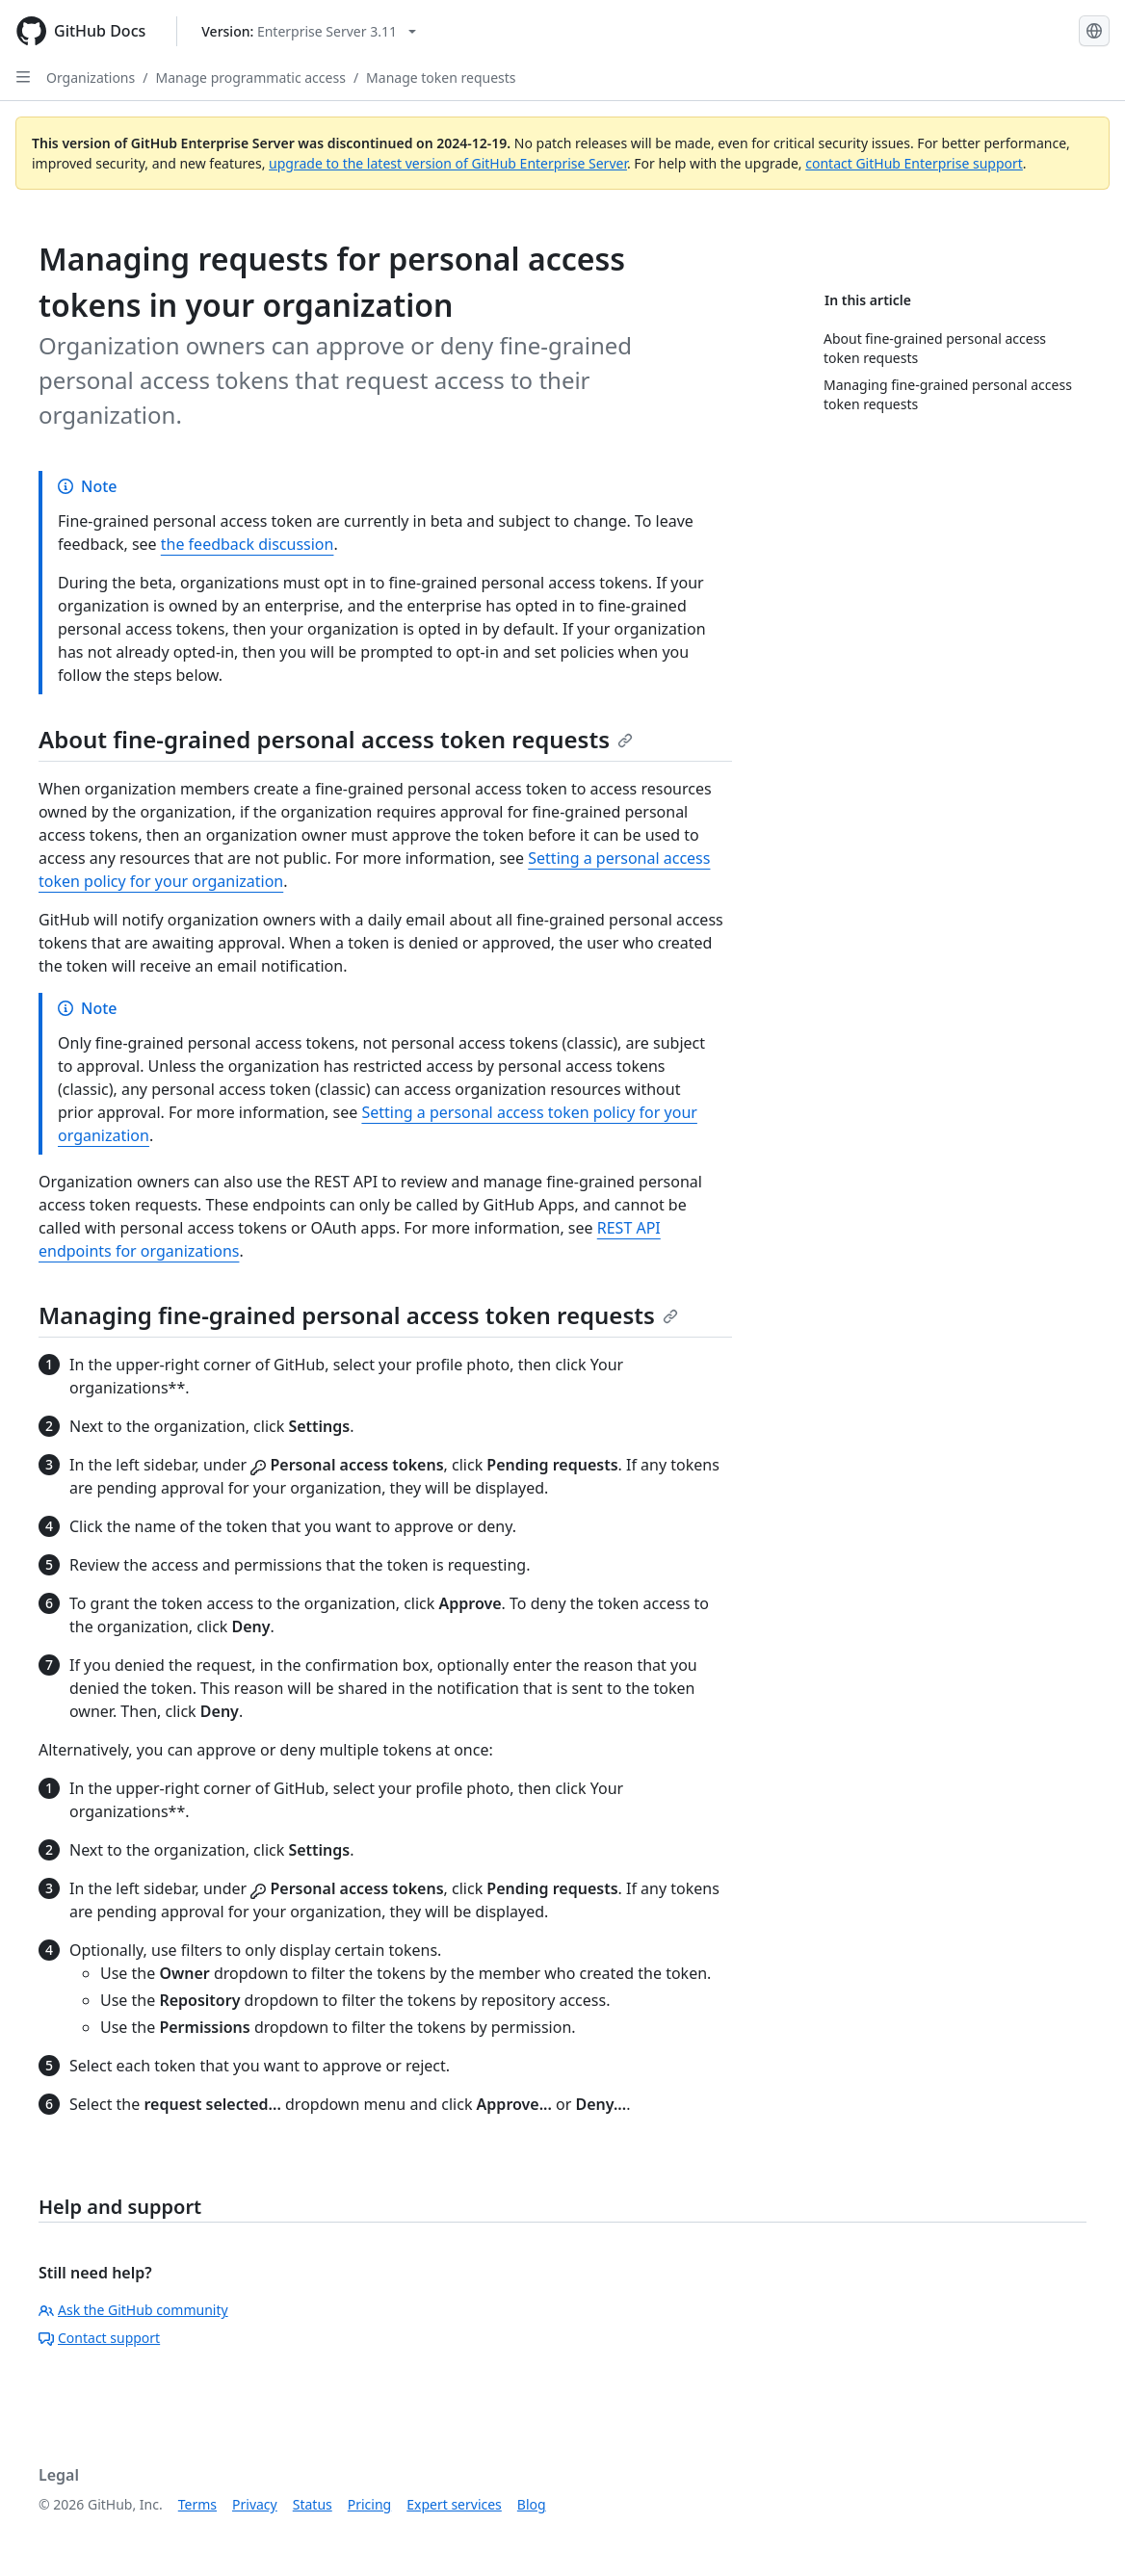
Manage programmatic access (250, 77)
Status (312, 2504)
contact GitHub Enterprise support (914, 163)
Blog (531, 2504)
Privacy (254, 2504)
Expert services (454, 2504)
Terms (197, 2504)
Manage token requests (440, 77)
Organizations (90, 77)
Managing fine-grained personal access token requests (358, 1315)
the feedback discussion (247, 544)
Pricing (369, 2504)
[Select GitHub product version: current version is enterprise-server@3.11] (309, 31)
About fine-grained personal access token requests (336, 739)
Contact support (99, 2338)
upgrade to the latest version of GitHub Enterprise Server (448, 163)
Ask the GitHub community (133, 2310)
